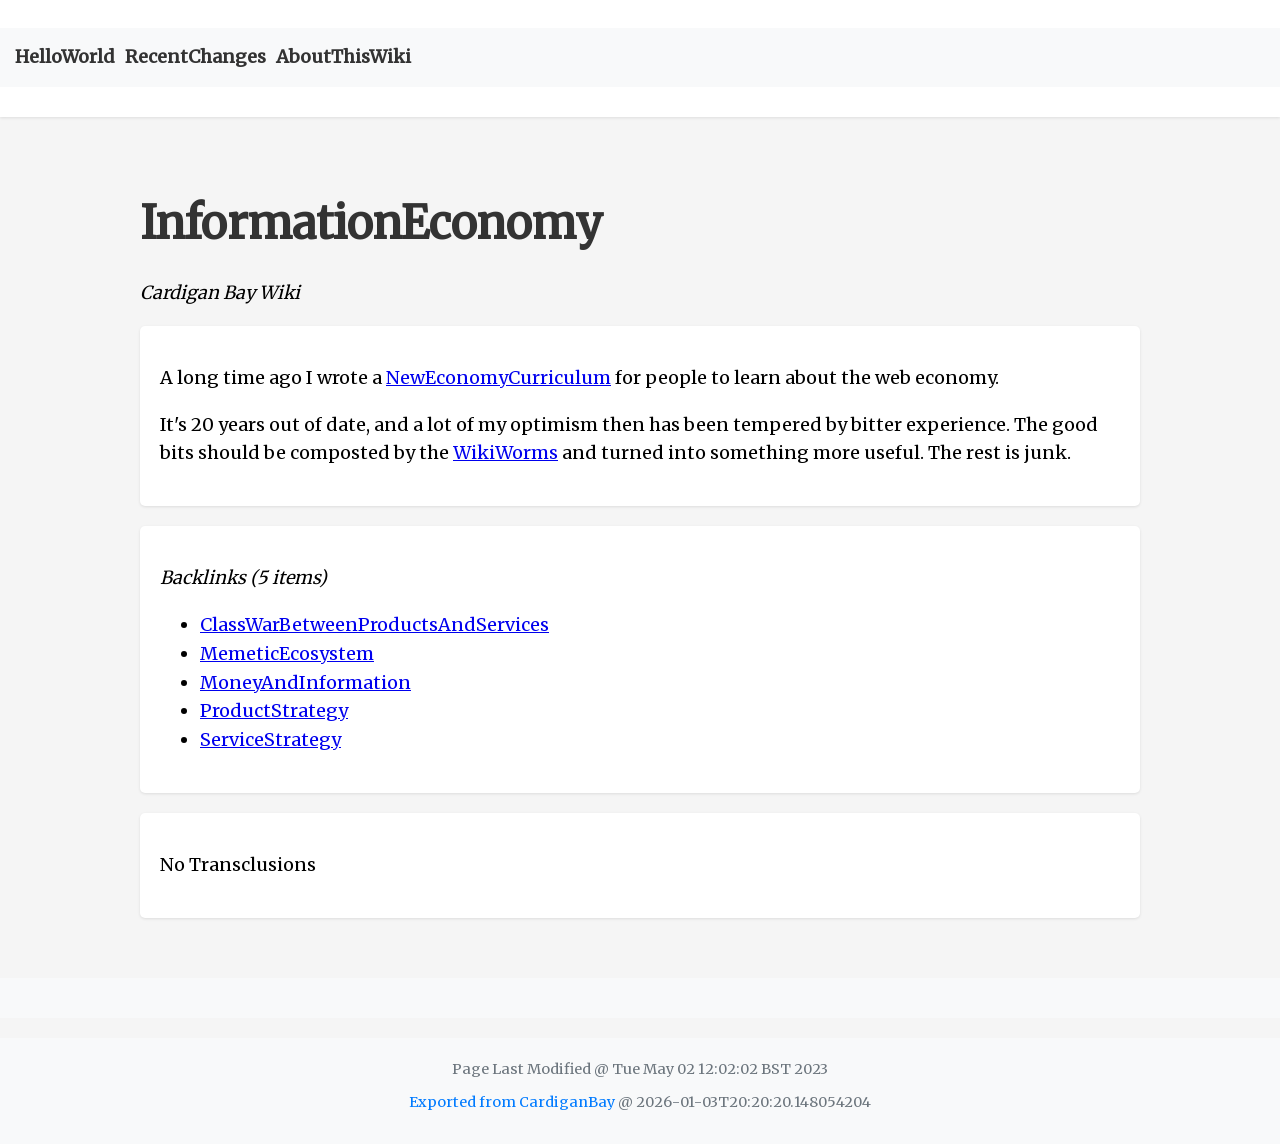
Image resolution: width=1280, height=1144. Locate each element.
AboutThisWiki (343, 56)
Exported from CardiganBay (512, 1102)
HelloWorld (65, 56)
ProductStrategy (274, 710)
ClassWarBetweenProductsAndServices (374, 624)
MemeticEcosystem (287, 653)
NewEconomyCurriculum (498, 377)
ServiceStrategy (270, 739)
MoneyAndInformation (305, 682)
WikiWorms (505, 452)
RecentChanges (195, 56)
